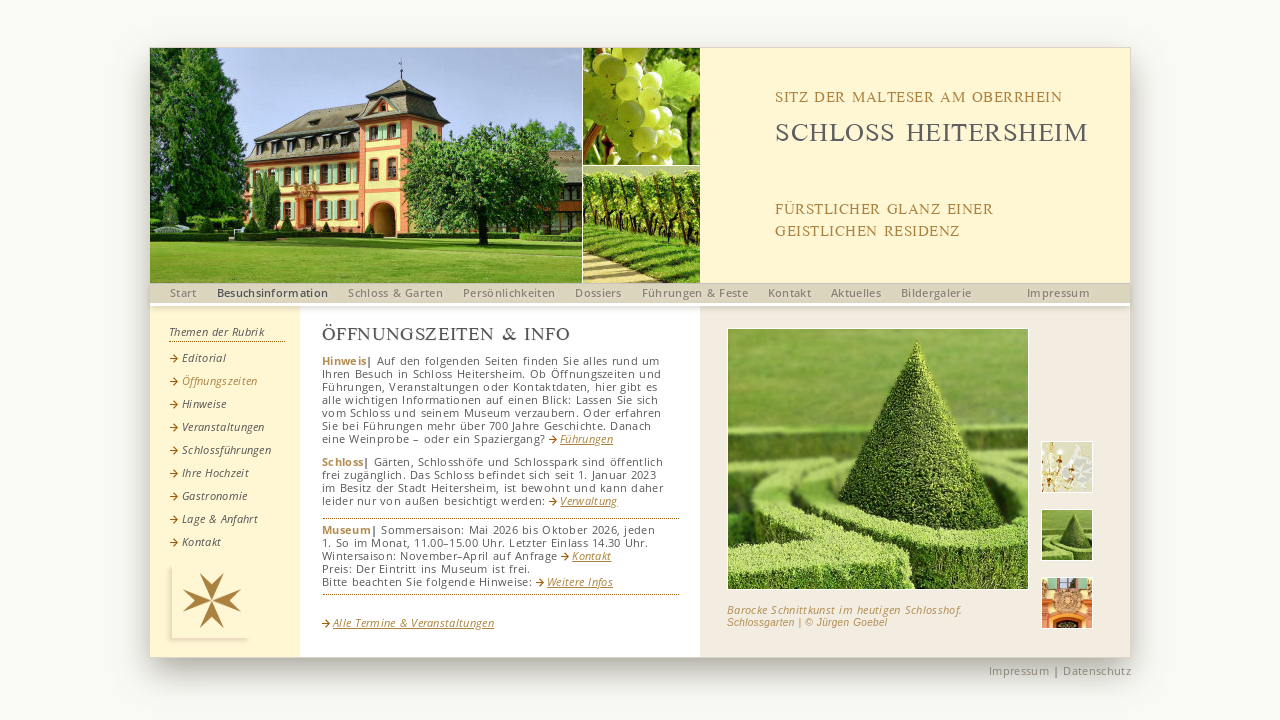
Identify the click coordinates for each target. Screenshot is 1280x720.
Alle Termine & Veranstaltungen (408, 622)
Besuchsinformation (273, 292)
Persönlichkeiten (509, 292)
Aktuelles (856, 292)
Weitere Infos (574, 581)
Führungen (581, 438)
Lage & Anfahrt (220, 518)
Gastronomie (215, 495)
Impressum (1058, 292)
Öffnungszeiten (219, 380)
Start (183, 292)
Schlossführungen (226, 449)
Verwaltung (583, 500)
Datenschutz (1097, 670)
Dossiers (598, 292)
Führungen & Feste (695, 292)
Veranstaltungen (223, 426)
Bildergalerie (936, 292)
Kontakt (789, 292)
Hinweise (204, 403)
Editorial (204, 357)
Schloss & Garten (395, 292)
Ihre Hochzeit (215, 472)
